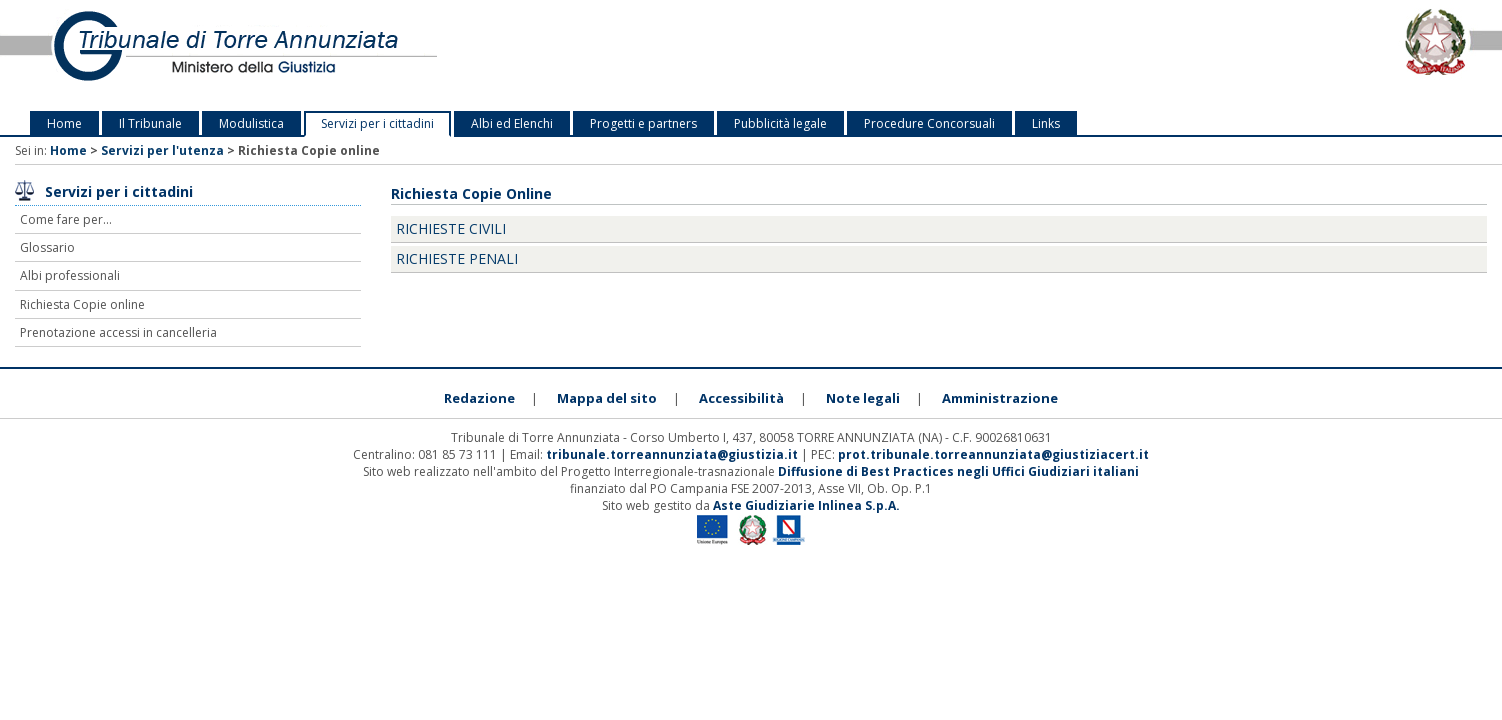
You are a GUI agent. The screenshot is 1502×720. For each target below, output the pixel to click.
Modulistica (251, 123)
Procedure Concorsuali (929, 123)
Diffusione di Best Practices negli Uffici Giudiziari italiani (958, 471)
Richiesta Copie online (82, 304)
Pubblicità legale (780, 123)
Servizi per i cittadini (377, 123)
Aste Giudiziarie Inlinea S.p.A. (806, 505)
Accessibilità (741, 398)
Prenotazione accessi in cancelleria (118, 332)
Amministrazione (1000, 398)
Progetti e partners (643, 123)
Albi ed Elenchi (512, 123)
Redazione (479, 398)
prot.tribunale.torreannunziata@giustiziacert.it (993, 454)
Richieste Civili (451, 228)
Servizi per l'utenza (162, 150)
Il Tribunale (150, 123)
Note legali (863, 398)
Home (64, 123)
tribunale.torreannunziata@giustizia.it (673, 454)
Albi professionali (70, 275)
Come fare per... (66, 219)
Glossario (47, 247)
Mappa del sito (607, 398)
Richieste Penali (457, 258)
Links (1046, 123)
